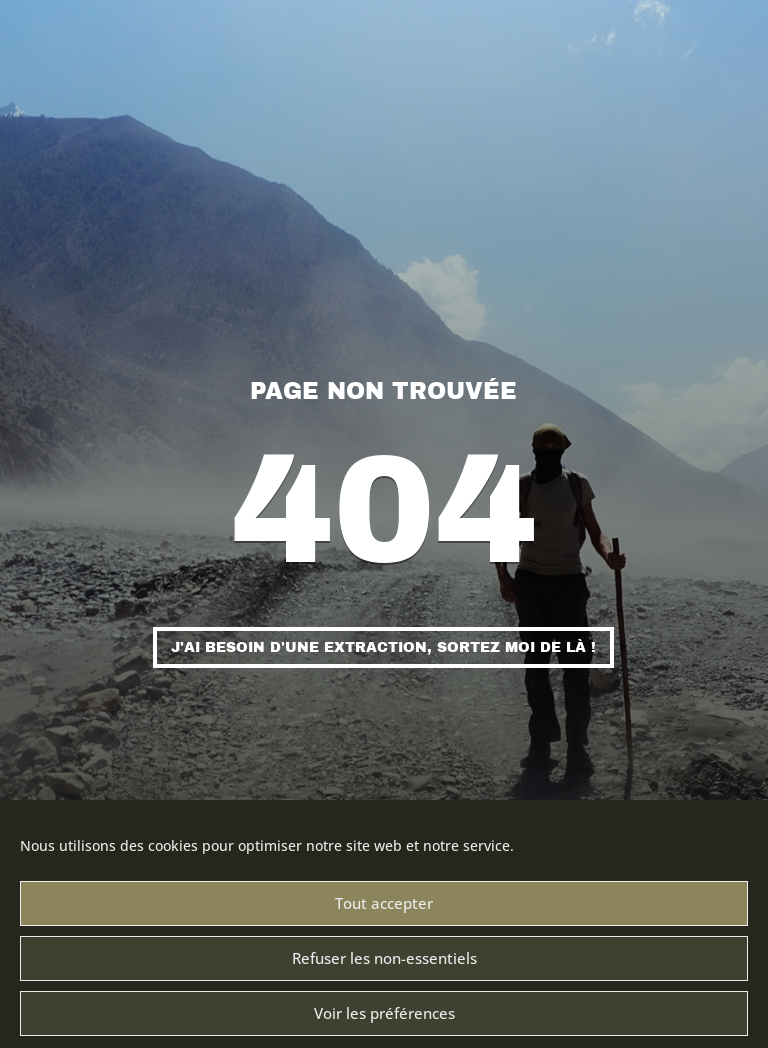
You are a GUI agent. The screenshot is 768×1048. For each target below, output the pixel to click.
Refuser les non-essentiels (384, 973)
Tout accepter (384, 918)
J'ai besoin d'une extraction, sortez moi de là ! (383, 647)
